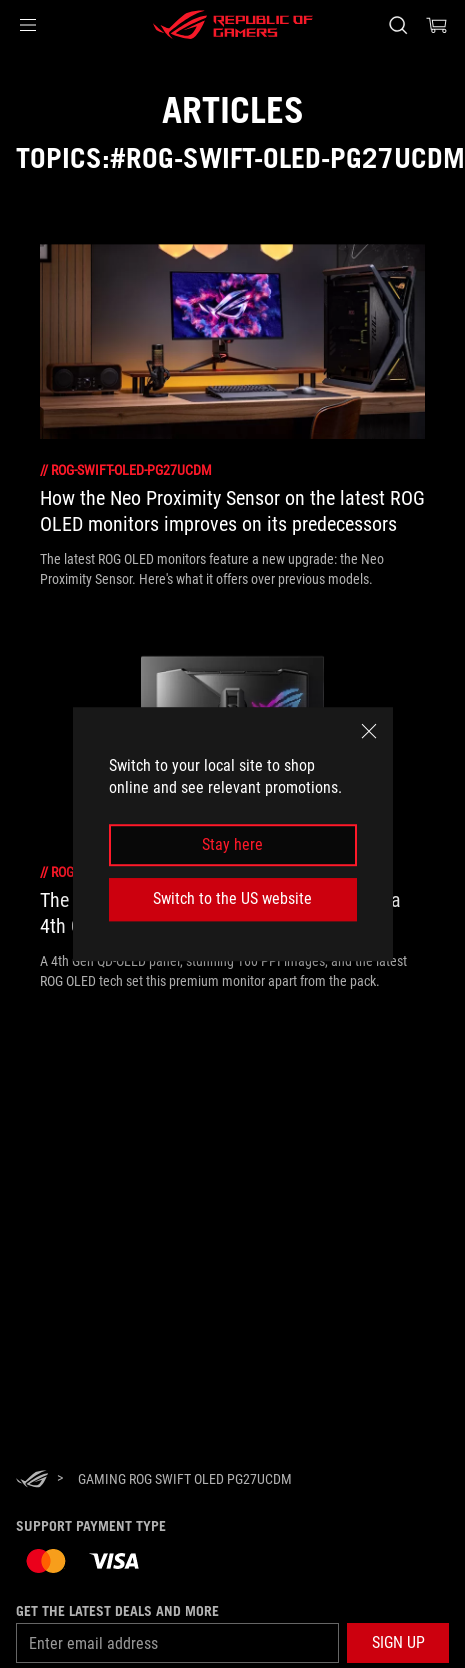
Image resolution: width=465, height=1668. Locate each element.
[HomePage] (32, 1480)
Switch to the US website (232, 898)
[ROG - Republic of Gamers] (233, 25)
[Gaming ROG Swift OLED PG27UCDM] (185, 1479)
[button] (28, 25)
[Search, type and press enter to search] (397, 25)
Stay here (232, 844)
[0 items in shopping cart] (437, 25)
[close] (369, 731)
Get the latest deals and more (117, 1611)
